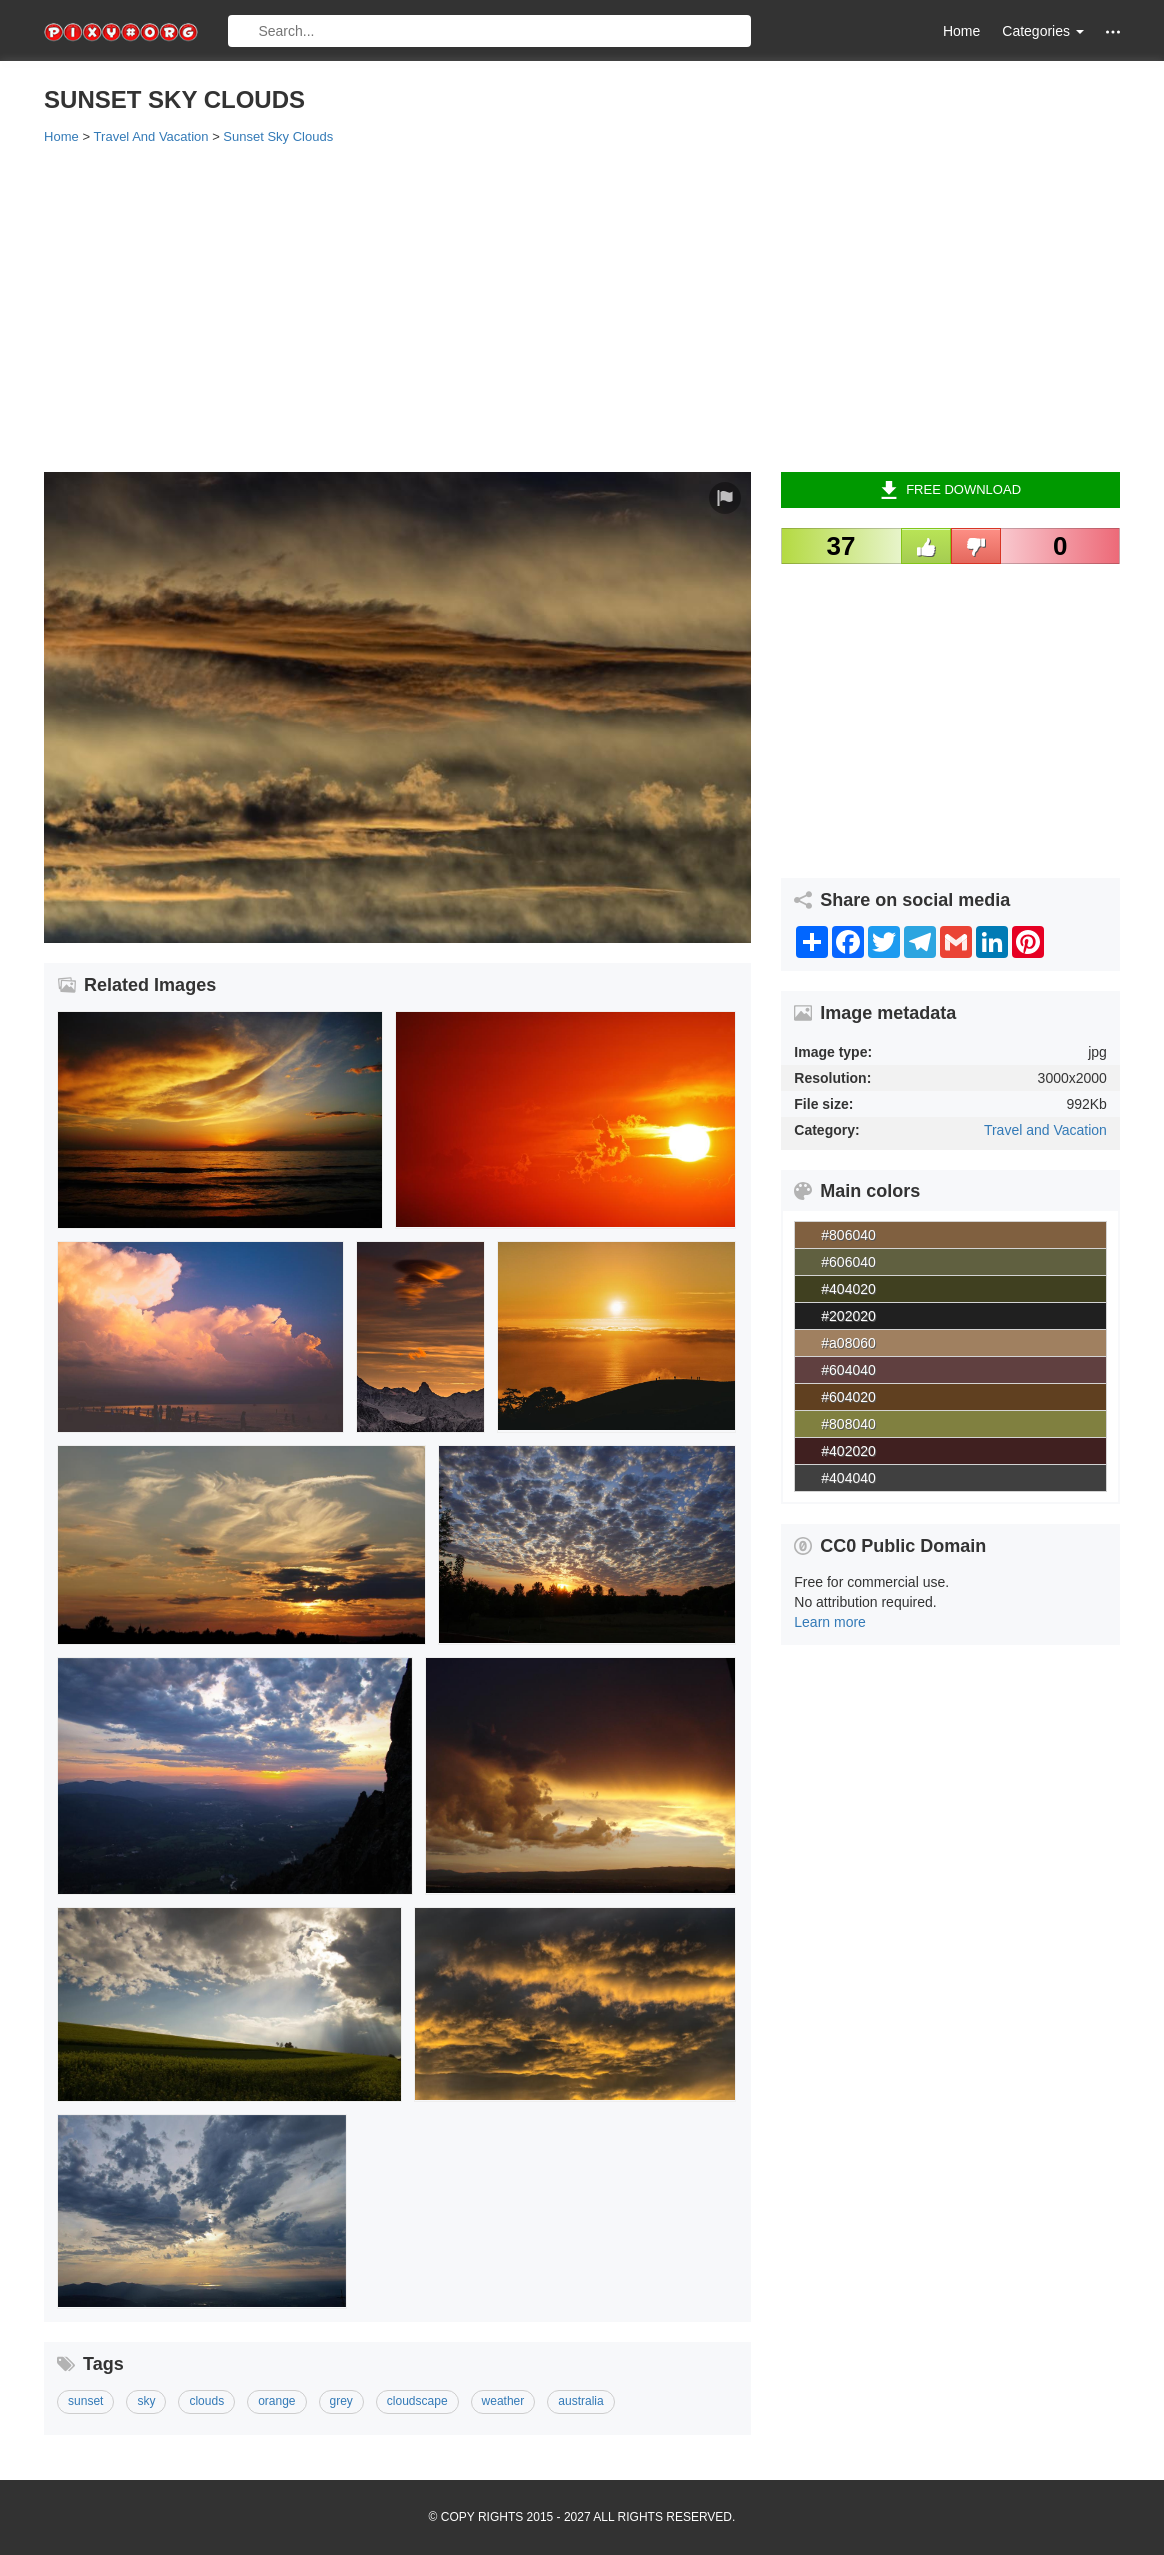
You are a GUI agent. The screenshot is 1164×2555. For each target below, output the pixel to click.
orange (276, 2401)
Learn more (830, 1622)
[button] (1113, 31)
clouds (206, 2401)
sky (146, 2401)
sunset (85, 2401)
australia (580, 2401)
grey (341, 2401)
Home (961, 31)
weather (503, 2401)
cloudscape (417, 2401)
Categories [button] (1043, 31)
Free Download (950, 490)
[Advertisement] (582, 307)
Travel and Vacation (1045, 1130)
